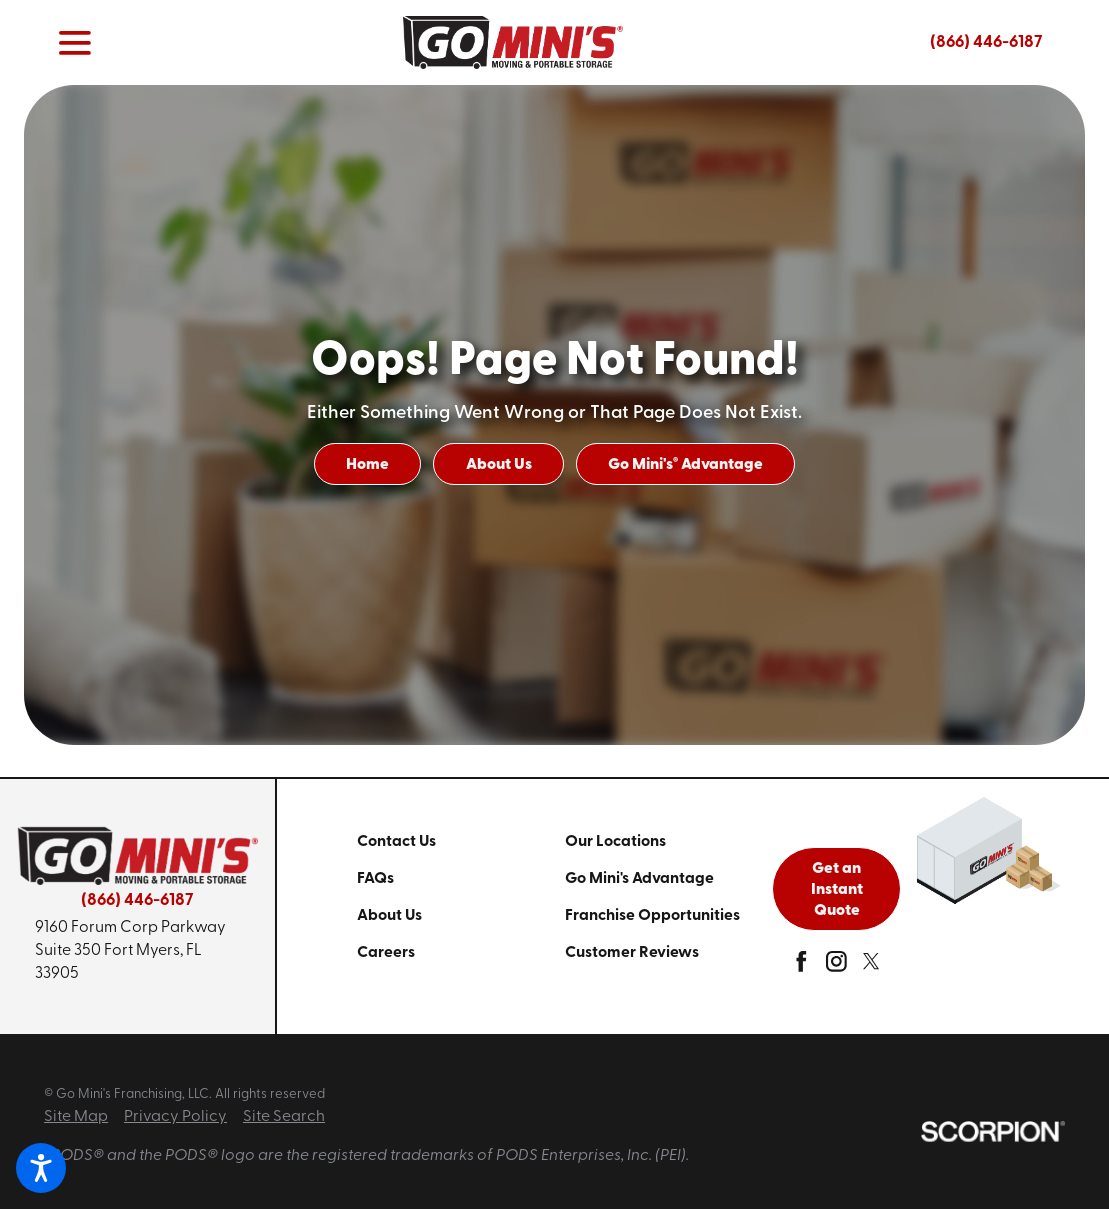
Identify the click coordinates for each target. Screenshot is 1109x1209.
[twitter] (871, 966)
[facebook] (801, 966)
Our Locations (615, 842)
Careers (386, 953)
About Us (499, 465)
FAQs (375, 879)
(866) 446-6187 (986, 42)
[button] (41, 1168)
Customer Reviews (632, 953)
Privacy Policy (175, 1117)
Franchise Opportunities (652, 916)
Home (367, 465)
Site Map (76, 1117)
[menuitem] (461, 843)
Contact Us (396, 842)
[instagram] (836, 966)
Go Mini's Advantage (685, 465)
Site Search (284, 1117)
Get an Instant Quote (837, 890)
